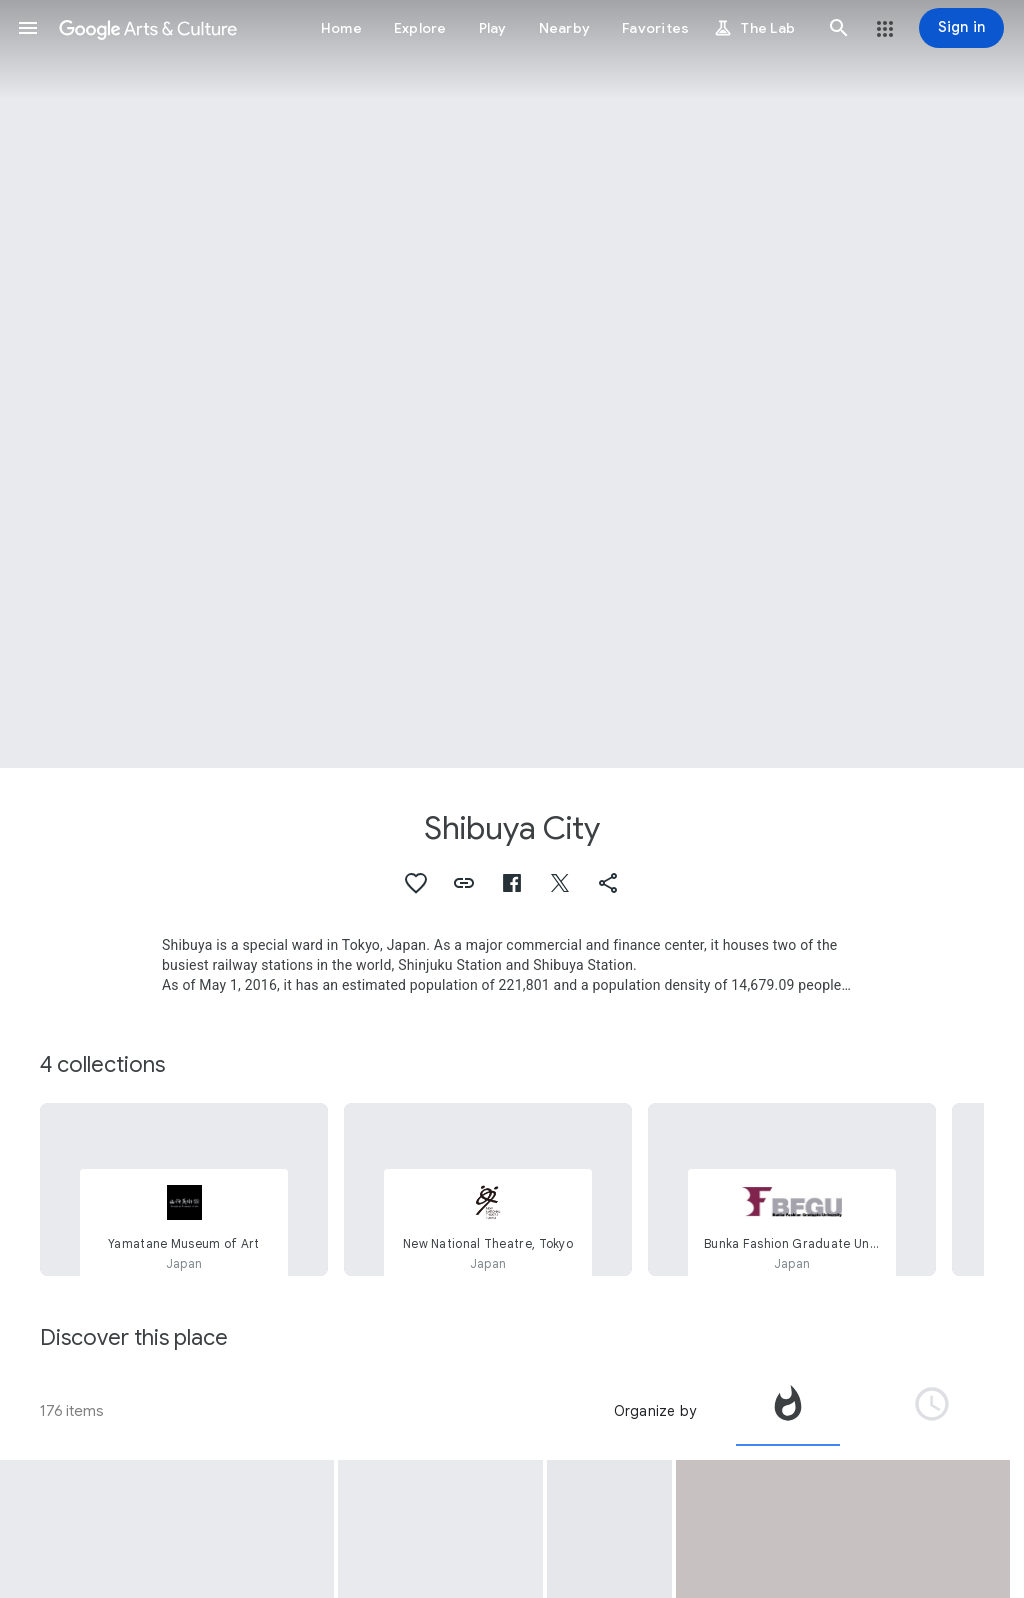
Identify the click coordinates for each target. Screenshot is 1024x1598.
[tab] (788, 1411)
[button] (28, 28)
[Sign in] (961, 28)
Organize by (655, 1411)
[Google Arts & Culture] (148, 28)
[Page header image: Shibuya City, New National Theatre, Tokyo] (512, 384)
